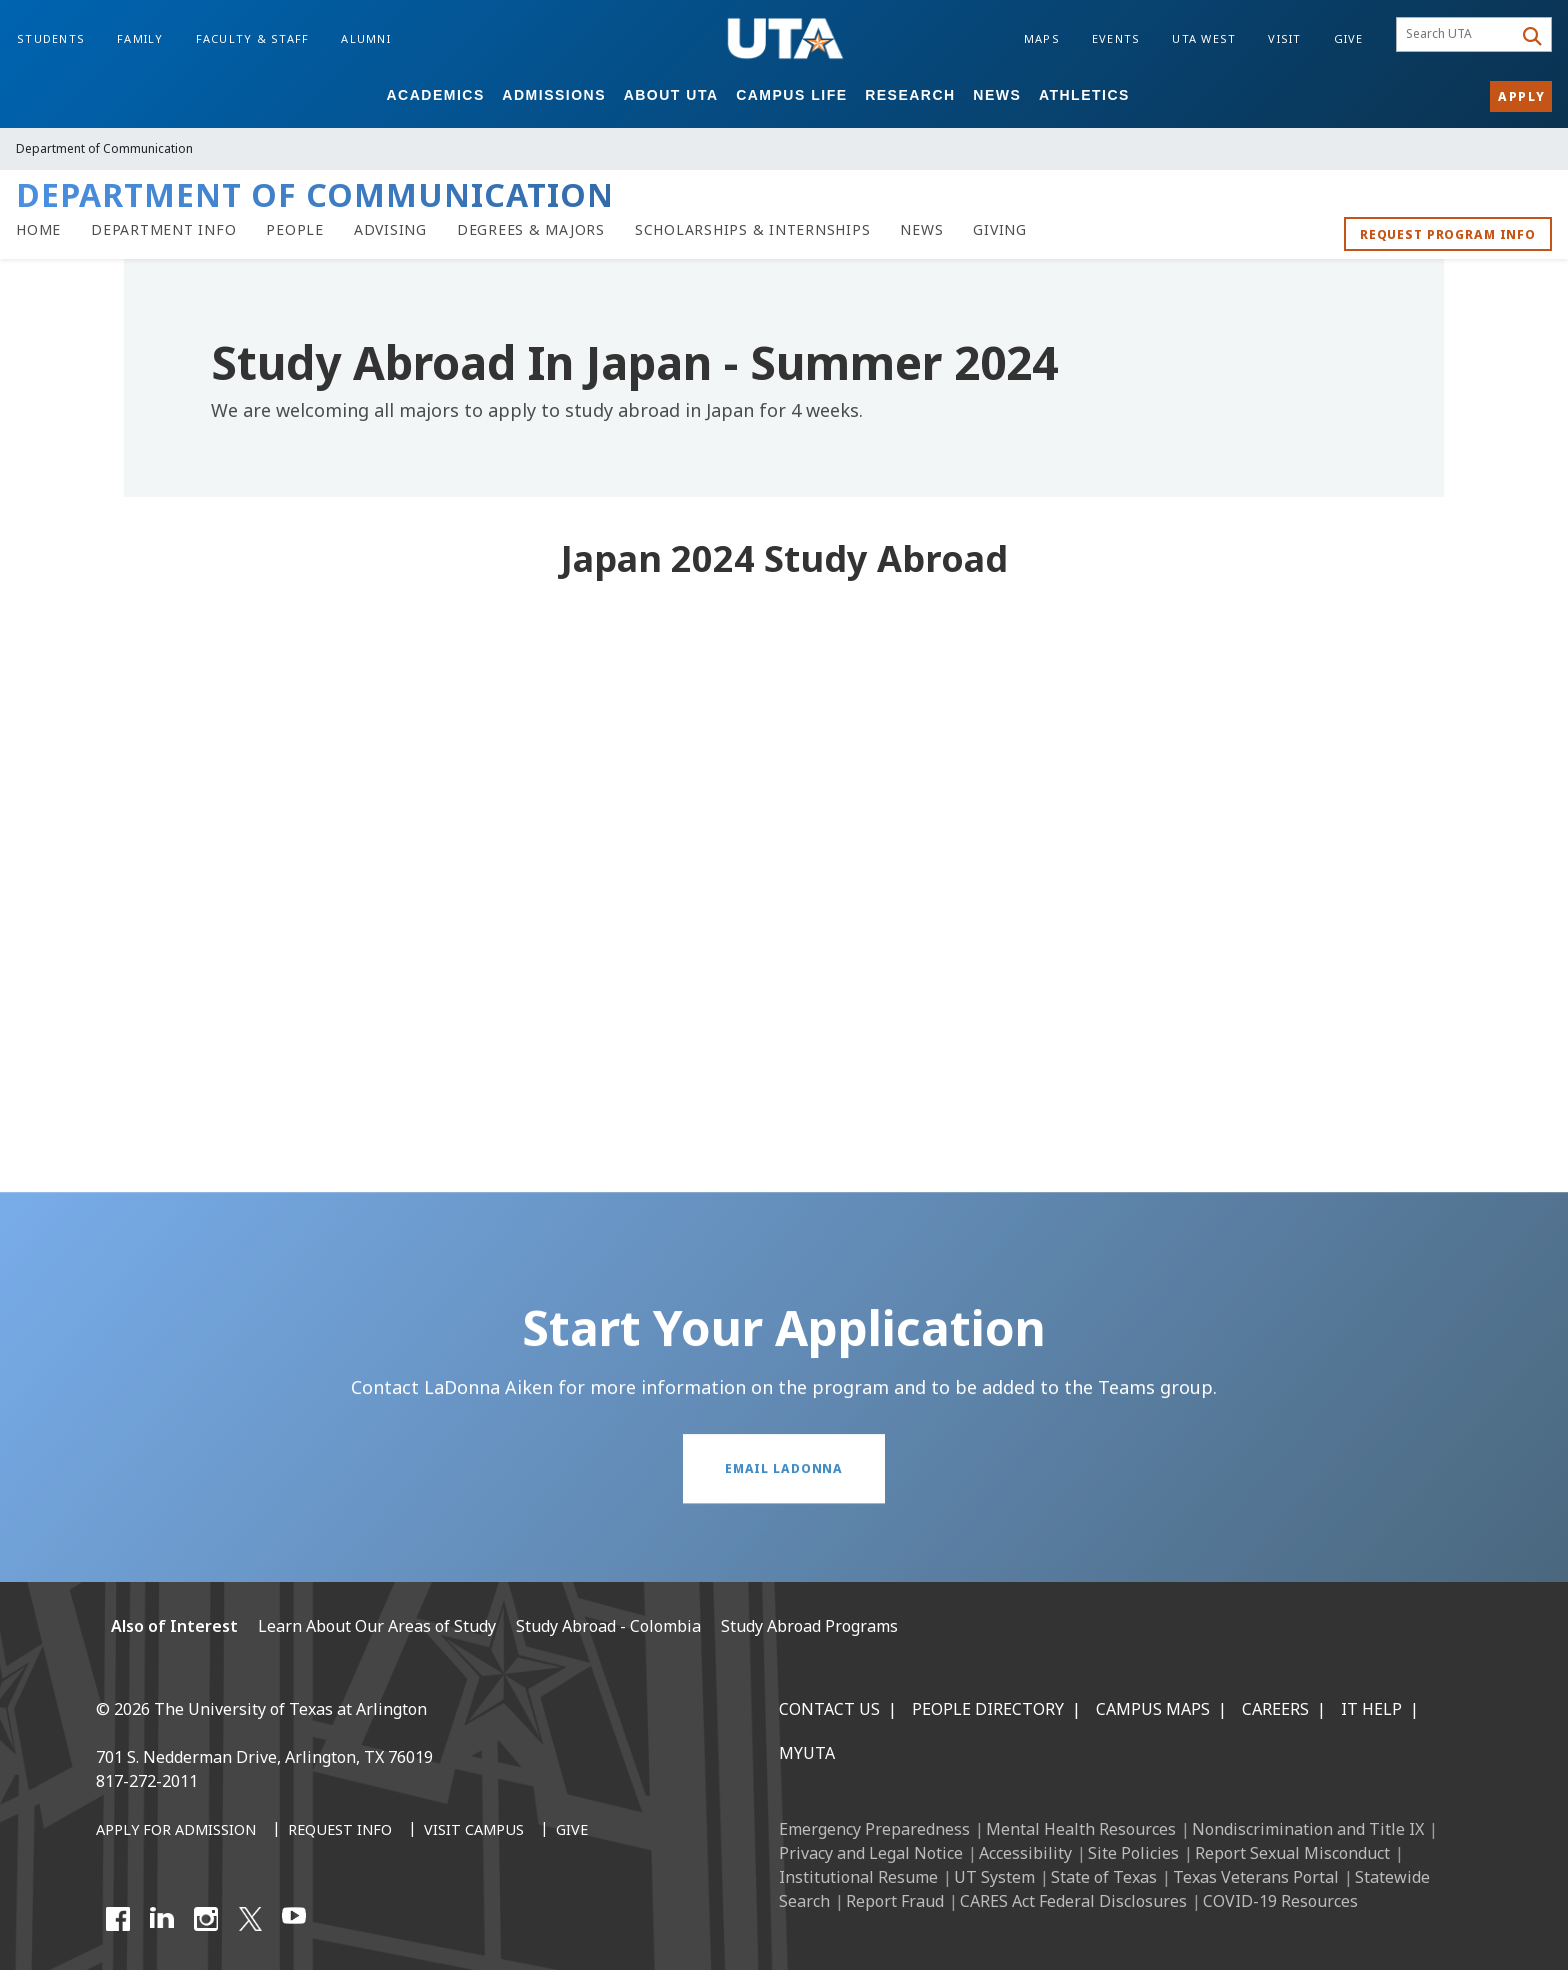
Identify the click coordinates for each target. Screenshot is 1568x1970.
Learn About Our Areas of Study (377, 1626)
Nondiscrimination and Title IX (1308, 1829)
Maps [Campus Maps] (1042, 38)
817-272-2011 (147, 1781)
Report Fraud (895, 1901)
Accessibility (1025, 1853)
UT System (994, 1877)
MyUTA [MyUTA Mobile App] (807, 1753)
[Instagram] (206, 1919)
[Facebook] (118, 1919)
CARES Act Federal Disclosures (1073, 1901)
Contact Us (829, 1709)
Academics (435, 95)
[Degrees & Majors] (531, 230)
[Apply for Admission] (176, 1831)
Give (1349, 38)
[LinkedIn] (162, 1919)
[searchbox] (1457, 35)
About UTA (671, 95)
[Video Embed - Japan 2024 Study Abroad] (784, 865)
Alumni (366, 38)
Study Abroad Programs (809, 1626)
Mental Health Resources (1081, 1829)
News (997, 95)
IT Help (1371, 1709)
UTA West (1204, 38)
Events (1116, 38)
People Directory (988, 1709)
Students (51, 38)
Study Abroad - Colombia (608, 1626)
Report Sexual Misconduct (1292, 1853)
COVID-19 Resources (1280, 1901)
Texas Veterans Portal (1256, 1877)
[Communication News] (921, 230)
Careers (1275, 1709)
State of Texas (1104, 1877)
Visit (1284, 38)
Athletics (1084, 95)
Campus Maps (1153, 1709)
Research (910, 95)
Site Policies (1133, 1853)
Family (140, 38)
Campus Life (791, 95)
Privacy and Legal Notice (871, 1853)
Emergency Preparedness (874, 1829)
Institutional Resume (858, 1877)
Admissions (554, 95)
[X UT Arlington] (250, 1919)
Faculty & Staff (253, 38)
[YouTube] (294, 1919)
